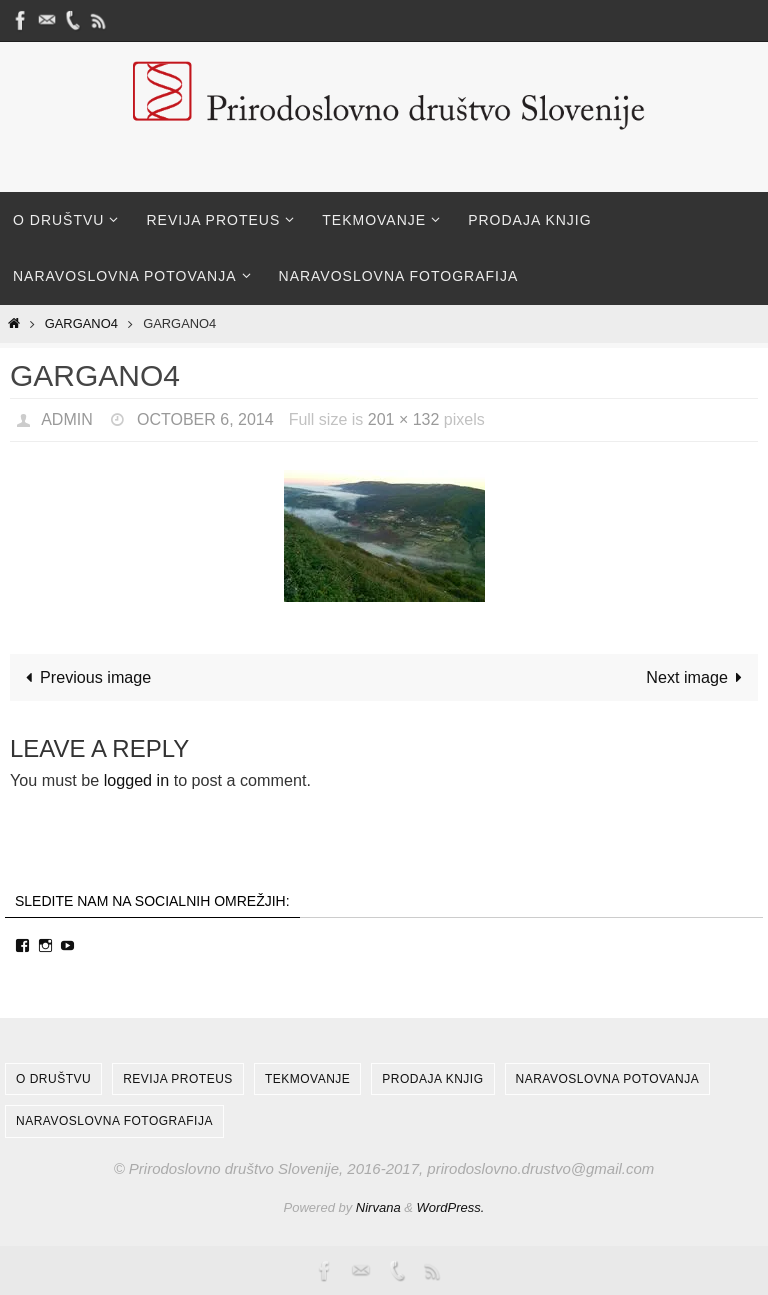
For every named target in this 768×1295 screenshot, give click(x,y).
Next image (698, 677)
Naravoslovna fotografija (114, 1121)
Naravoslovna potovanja (608, 1079)
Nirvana (378, 1207)
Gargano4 (81, 323)
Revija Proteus (178, 1079)
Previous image (84, 677)
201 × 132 (404, 419)
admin (67, 419)
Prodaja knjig (432, 1079)
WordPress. (451, 1207)
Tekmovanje (307, 1079)
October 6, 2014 (205, 419)
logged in (137, 780)
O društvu (53, 1079)
